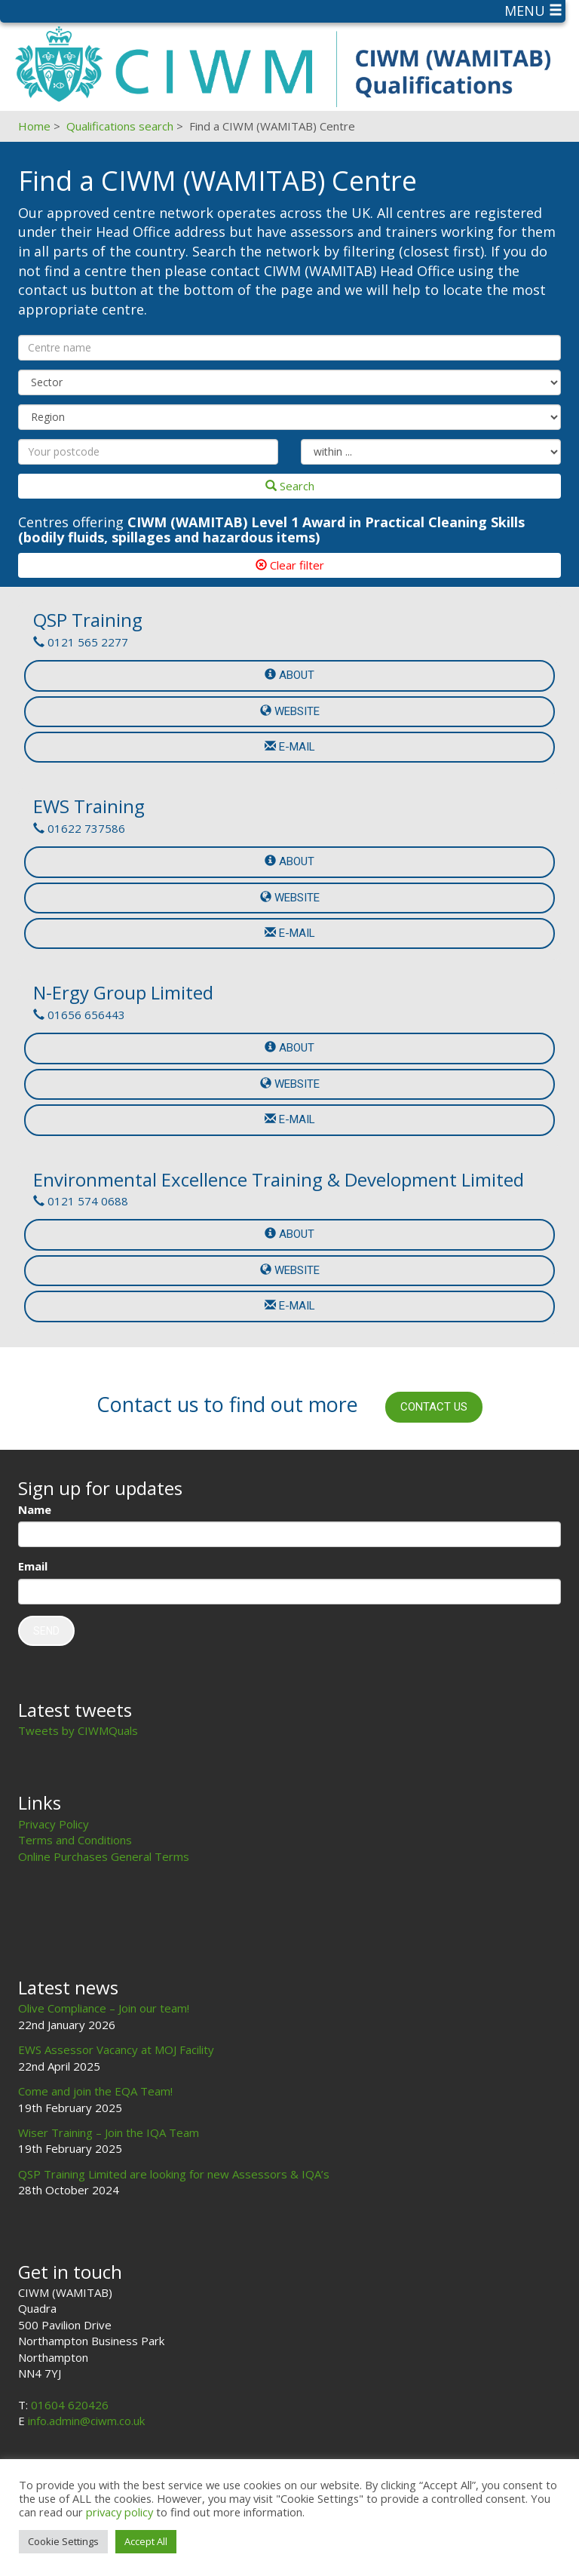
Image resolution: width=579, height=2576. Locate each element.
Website (290, 711)
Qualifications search (119, 126)
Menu (533, 11)
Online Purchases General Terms (103, 1856)
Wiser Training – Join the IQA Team (108, 2132)
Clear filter (290, 565)
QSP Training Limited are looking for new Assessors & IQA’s (173, 2173)
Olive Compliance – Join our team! (103, 2008)
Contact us (433, 1407)
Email (32, 1566)
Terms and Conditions (75, 1839)
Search (289, 485)
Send (46, 1631)
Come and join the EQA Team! (95, 2091)
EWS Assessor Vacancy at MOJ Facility (116, 2049)
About (289, 675)
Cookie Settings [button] (63, 2541)
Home (34, 126)
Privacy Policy (53, 1823)
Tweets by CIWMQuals (78, 1730)
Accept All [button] (145, 2541)
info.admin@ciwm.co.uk (86, 2420)
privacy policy (119, 2511)
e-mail (290, 747)
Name (34, 1509)
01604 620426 (70, 2404)
